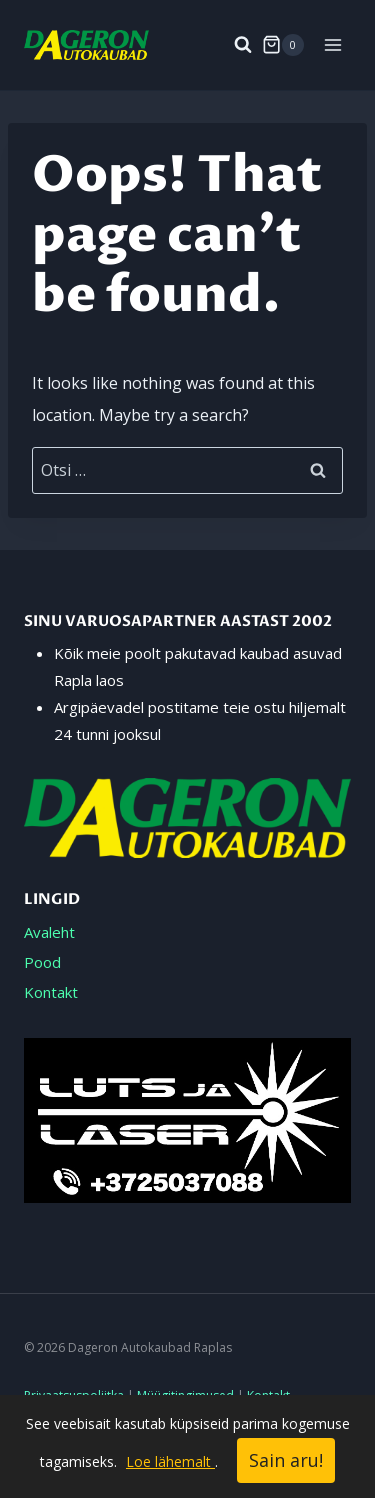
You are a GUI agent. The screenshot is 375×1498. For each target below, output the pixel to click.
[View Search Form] (233, 45)
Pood (42, 962)
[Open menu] (332, 44)
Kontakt (51, 992)
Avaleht (49, 932)
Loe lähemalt (170, 1461)
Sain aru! (286, 1460)
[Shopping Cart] (283, 45)
